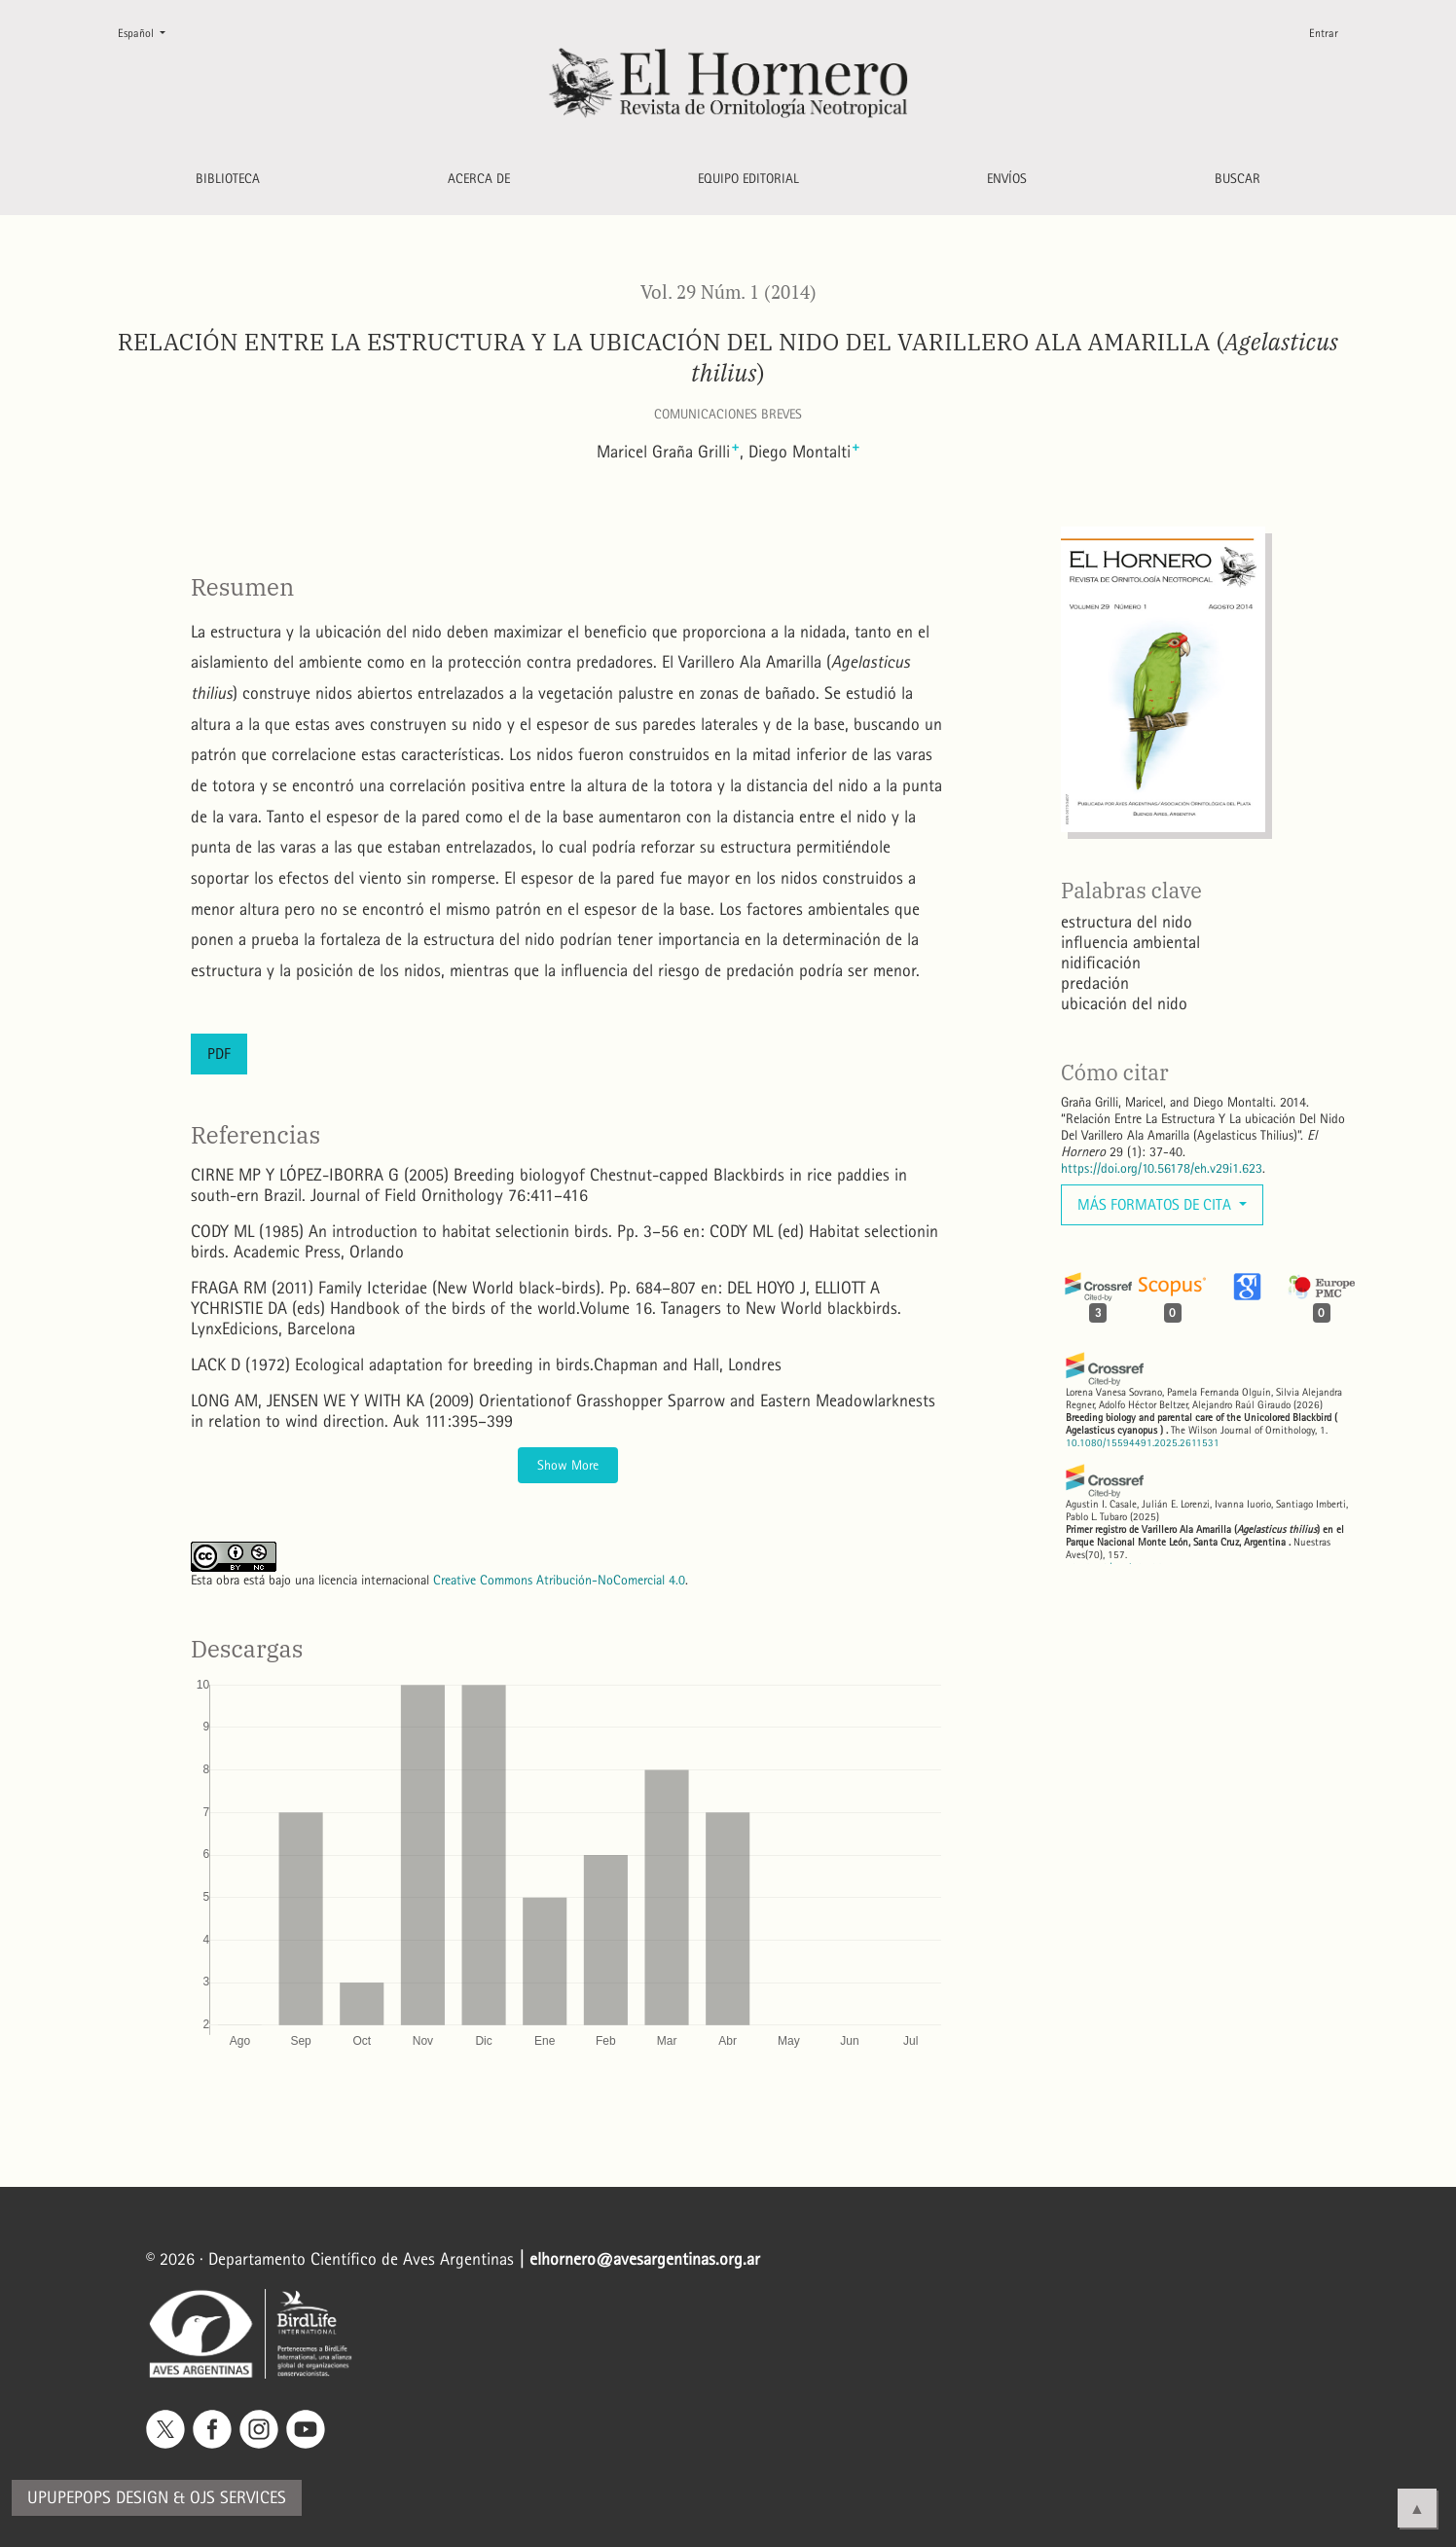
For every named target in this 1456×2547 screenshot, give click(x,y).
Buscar (1237, 178)
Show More (568, 1465)
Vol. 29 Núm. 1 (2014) (728, 292)
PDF (219, 1053)
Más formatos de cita (1156, 1204)
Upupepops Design (97, 2498)
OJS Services (238, 2498)
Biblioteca (228, 178)
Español (149, 31)
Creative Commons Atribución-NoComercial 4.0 (559, 1580)
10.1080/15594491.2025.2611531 (1142, 1443)
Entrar (1323, 33)
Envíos (1007, 178)
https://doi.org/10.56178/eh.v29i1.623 (1161, 1168)
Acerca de (479, 178)
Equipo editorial (748, 178)
